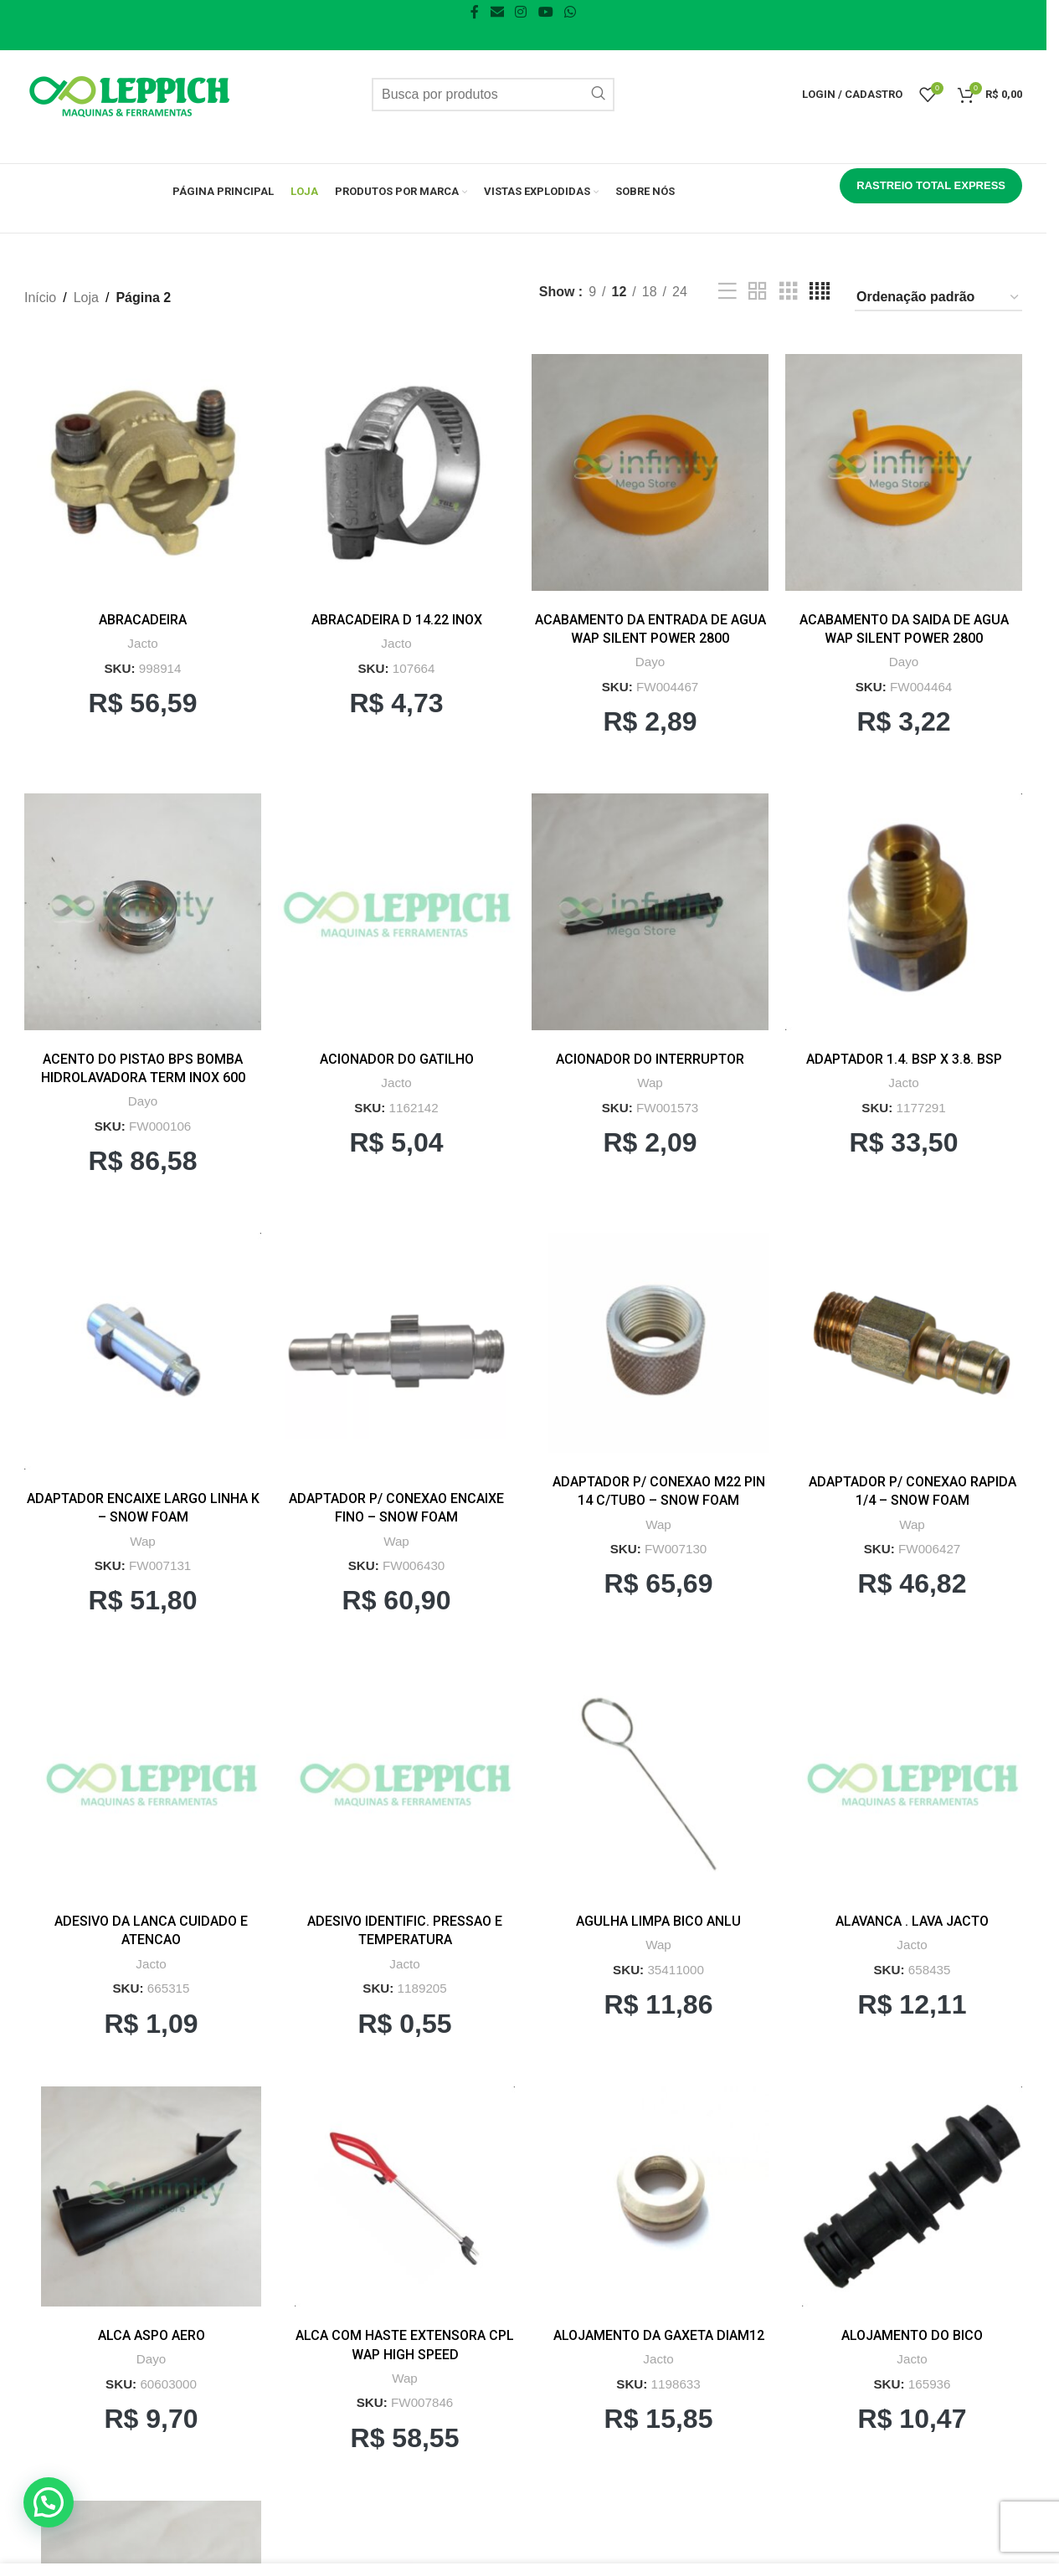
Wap (650, 1082)
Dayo (650, 661)
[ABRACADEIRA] (142, 472)
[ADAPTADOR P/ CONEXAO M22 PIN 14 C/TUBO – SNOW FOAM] (658, 1343)
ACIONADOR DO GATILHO (397, 1059)
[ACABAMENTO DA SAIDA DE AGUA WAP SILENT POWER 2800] (903, 472)
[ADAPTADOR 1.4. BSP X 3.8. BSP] (903, 911)
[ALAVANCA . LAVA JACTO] (912, 1782)
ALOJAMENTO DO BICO (912, 2335)
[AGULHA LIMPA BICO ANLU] (658, 1782)
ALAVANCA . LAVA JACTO (912, 1921)
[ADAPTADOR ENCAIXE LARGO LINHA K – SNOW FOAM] (142, 1351)
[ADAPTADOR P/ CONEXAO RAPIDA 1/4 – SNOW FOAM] (912, 1343)
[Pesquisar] (493, 94)
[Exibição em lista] (727, 292)
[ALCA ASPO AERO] (151, 2196)
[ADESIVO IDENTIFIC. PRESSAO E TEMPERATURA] (405, 1782)
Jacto (142, 643)
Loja (86, 297)
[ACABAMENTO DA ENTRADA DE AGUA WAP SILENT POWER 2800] (650, 472)
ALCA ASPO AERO (151, 2335)
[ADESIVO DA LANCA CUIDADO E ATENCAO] (151, 1782)
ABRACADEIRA (143, 620)
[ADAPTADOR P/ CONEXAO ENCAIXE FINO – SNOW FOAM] (396, 1351)
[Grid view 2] (757, 292)
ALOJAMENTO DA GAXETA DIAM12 (658, 2335)
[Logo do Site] (129, 93)
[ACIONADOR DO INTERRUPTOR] (650, 911)
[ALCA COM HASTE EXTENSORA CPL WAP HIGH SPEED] (405, 2196)
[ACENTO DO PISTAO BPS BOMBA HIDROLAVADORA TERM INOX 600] (142, 911)
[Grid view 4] (820, 292)
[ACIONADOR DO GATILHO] (396, 911)
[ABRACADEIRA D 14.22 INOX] (396, 472)
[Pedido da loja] (938, 297)
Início (40, 297)
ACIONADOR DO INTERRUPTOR (650, 1059)
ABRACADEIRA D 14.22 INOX (396, 620)
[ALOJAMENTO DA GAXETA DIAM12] (658, 2196)
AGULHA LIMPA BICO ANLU (658, 1921)
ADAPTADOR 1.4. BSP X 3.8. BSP (904, 1059)
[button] (31, 2512)
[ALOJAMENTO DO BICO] (912, 2196)
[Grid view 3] (788, 292)
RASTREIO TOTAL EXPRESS (930, 185)
